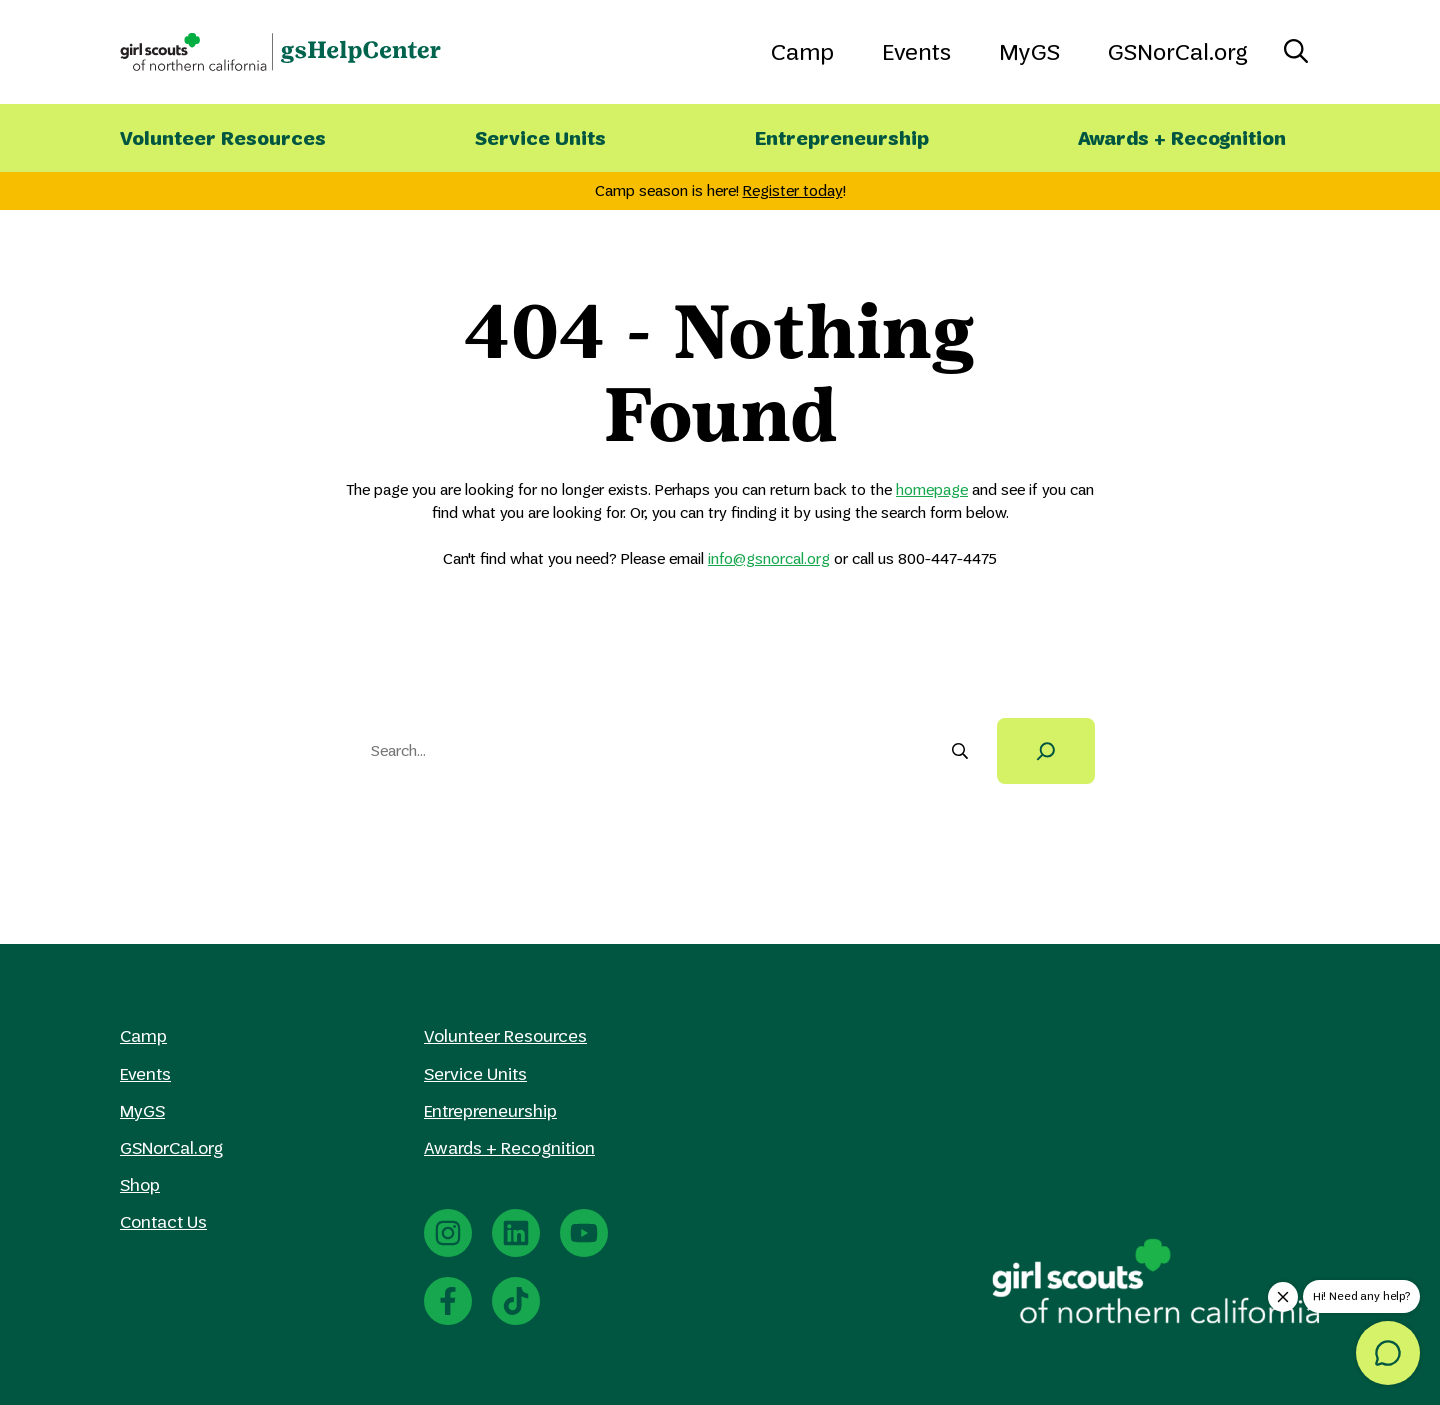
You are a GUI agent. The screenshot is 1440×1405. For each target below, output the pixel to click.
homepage (932, 489)
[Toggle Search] (1296, 52)
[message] (1388, 1353)
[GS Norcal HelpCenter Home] (280, 52)
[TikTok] (516, 1301)
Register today (793, 190)
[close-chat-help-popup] (1283, 1297)
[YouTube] (584, 1233)
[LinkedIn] (516, 1233)
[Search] (1046, 751)
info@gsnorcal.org (769, 558)
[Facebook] (448, 1301)
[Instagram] (448, 1233)
